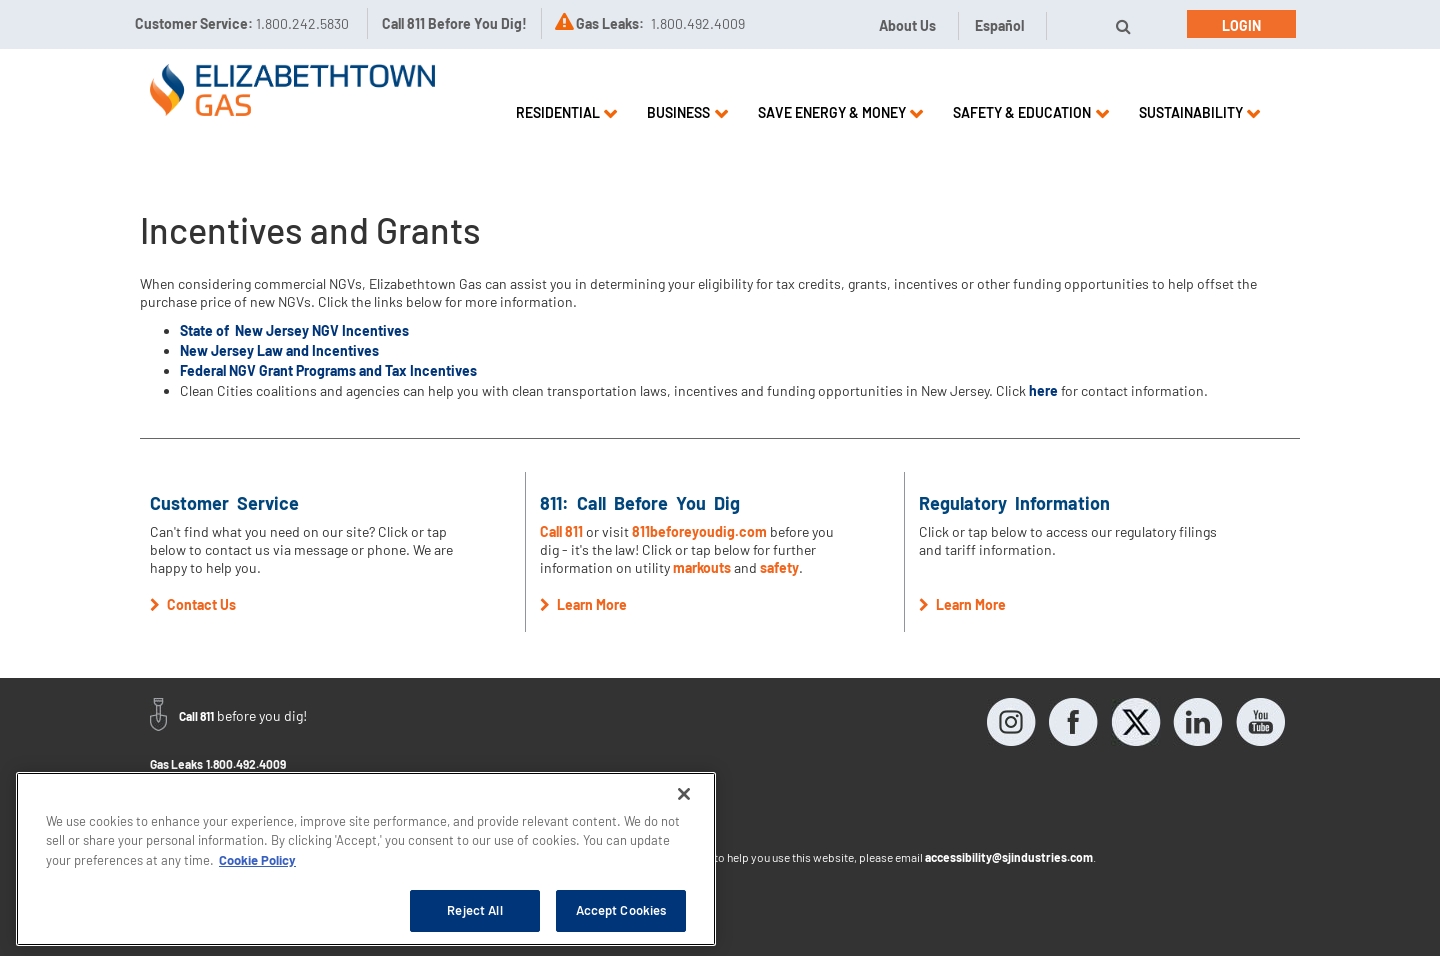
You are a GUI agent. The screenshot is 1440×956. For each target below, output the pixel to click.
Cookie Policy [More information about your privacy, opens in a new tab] (257, 860)
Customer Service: (242, 23)
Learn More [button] (583, 604)
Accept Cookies (621, 910)
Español (999, 25)
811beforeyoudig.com (699, 531)
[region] (366, 859)
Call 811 (563, 531)
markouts (702, 567)
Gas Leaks (176, 764)
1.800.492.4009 (246, 764)
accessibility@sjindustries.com (1009, 857)
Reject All (474, 910)
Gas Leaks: (610, 23)
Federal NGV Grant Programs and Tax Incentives (328, 370)
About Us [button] (907, 25)
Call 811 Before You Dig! (454, 23)
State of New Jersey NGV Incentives (294, 330)
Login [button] (1241, 25)
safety (779, 567)
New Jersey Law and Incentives (279, 350)
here (1043, 390)
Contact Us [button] (193, 604)
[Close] (684, 794)
